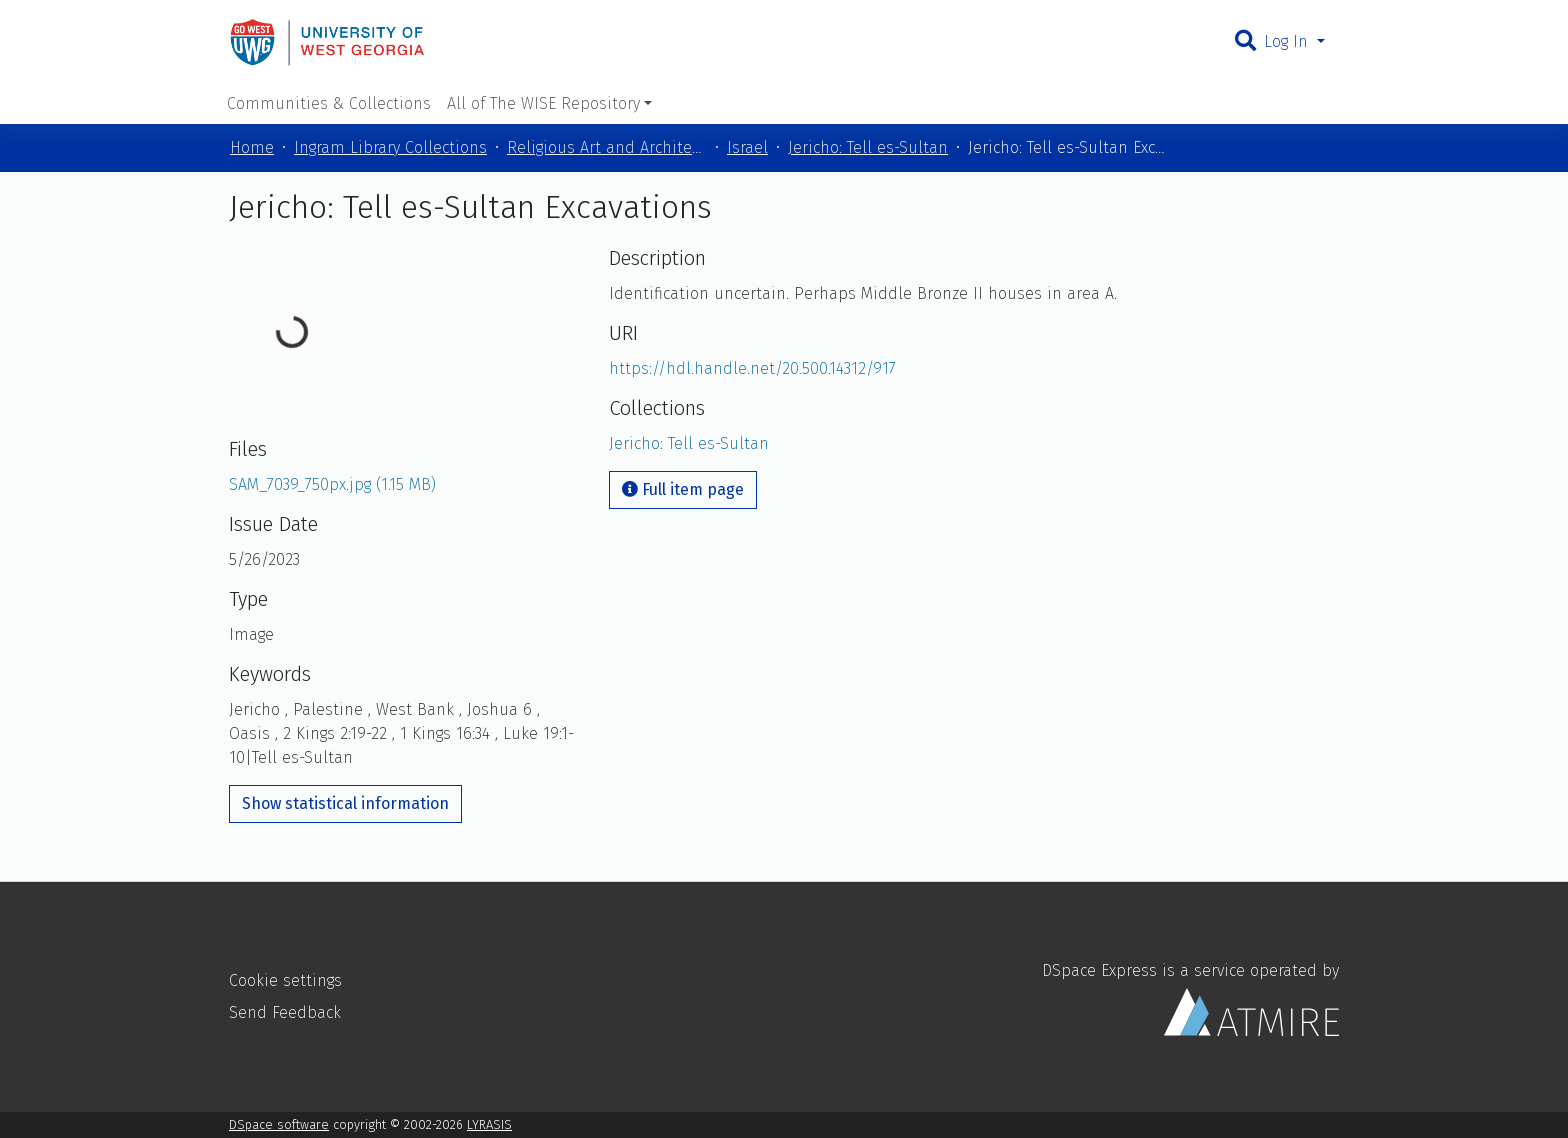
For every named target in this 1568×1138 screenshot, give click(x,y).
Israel (747, 147)
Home (252, 147)
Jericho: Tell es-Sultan (868, 147)
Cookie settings (285, 980)
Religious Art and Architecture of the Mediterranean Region (607, 147)
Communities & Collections (329, 103)
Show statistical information (345, 803)
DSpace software (279, 1124)
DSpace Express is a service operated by (1190, 998)
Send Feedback (285, 1012)
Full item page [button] (683, 489)
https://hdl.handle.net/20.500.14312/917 (752, 368)
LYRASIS (489, 1124)
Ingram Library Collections (390, 147)
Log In (1288, 41)
